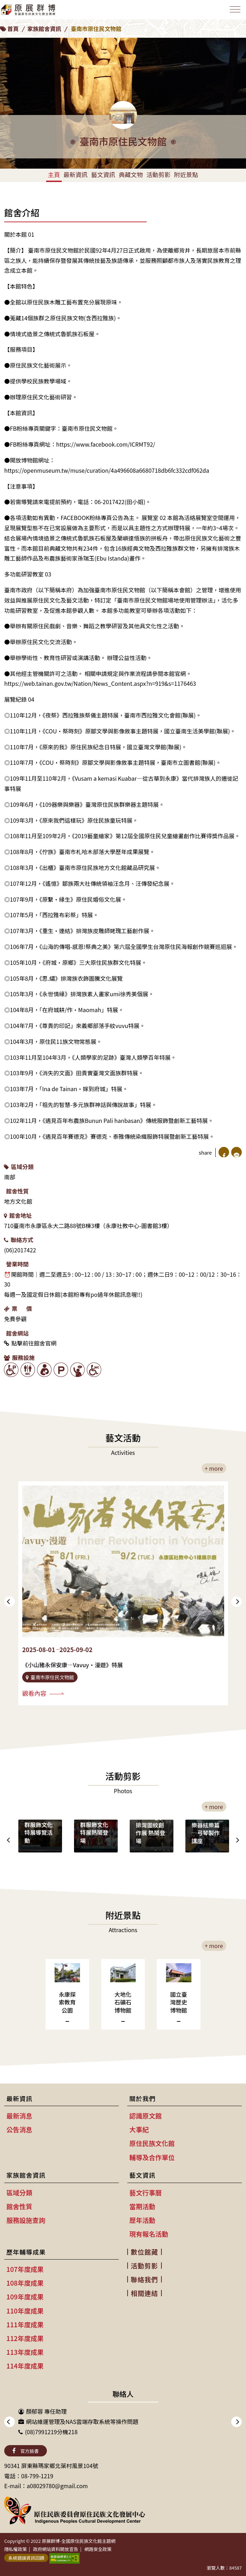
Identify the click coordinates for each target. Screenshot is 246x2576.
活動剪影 (158, 174)
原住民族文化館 (152, 2143)
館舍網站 (17, 1333)
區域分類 (18, 1166)
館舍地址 (18, 1215)
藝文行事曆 (145, 2192)
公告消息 (19, 2129)
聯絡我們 (144, 2279)
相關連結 (144, 2293)
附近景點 (186, 174)
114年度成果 (25, 2365)
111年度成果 (25, 2324)
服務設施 (19, 1357)
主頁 (54, 174)
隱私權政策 (15, 2549)
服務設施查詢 (25, 2220)
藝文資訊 (103, 174)
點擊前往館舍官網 (30, 1343)
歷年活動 (142, 2220)
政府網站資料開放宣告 (55, 2549)
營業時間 (17, 1264)
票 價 (18, 1308)
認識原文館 (145, 2115)
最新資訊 (75, 174)
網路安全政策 (98, 2549)
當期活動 (142, 2206)
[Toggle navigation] (235, 9)
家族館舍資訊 (44, 28)
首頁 (13, 28)
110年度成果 (25, 2310)
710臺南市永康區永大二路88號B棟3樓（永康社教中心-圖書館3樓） (88, 1225)
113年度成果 (25, 2352)
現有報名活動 (148, 2233)
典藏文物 (131, 174)
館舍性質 (17, 1191)
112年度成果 (25, 2338)
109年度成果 (25, 2296)
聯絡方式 (18, 1239)
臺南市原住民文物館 (96, 28)
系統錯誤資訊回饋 (26, 2557)
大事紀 (139, 2129)
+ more (214, 1468)
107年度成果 (25, 2269)
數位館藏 (144, 2251)
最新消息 (19, 2115)
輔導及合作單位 (152, 2157)
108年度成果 (25, 2282)
